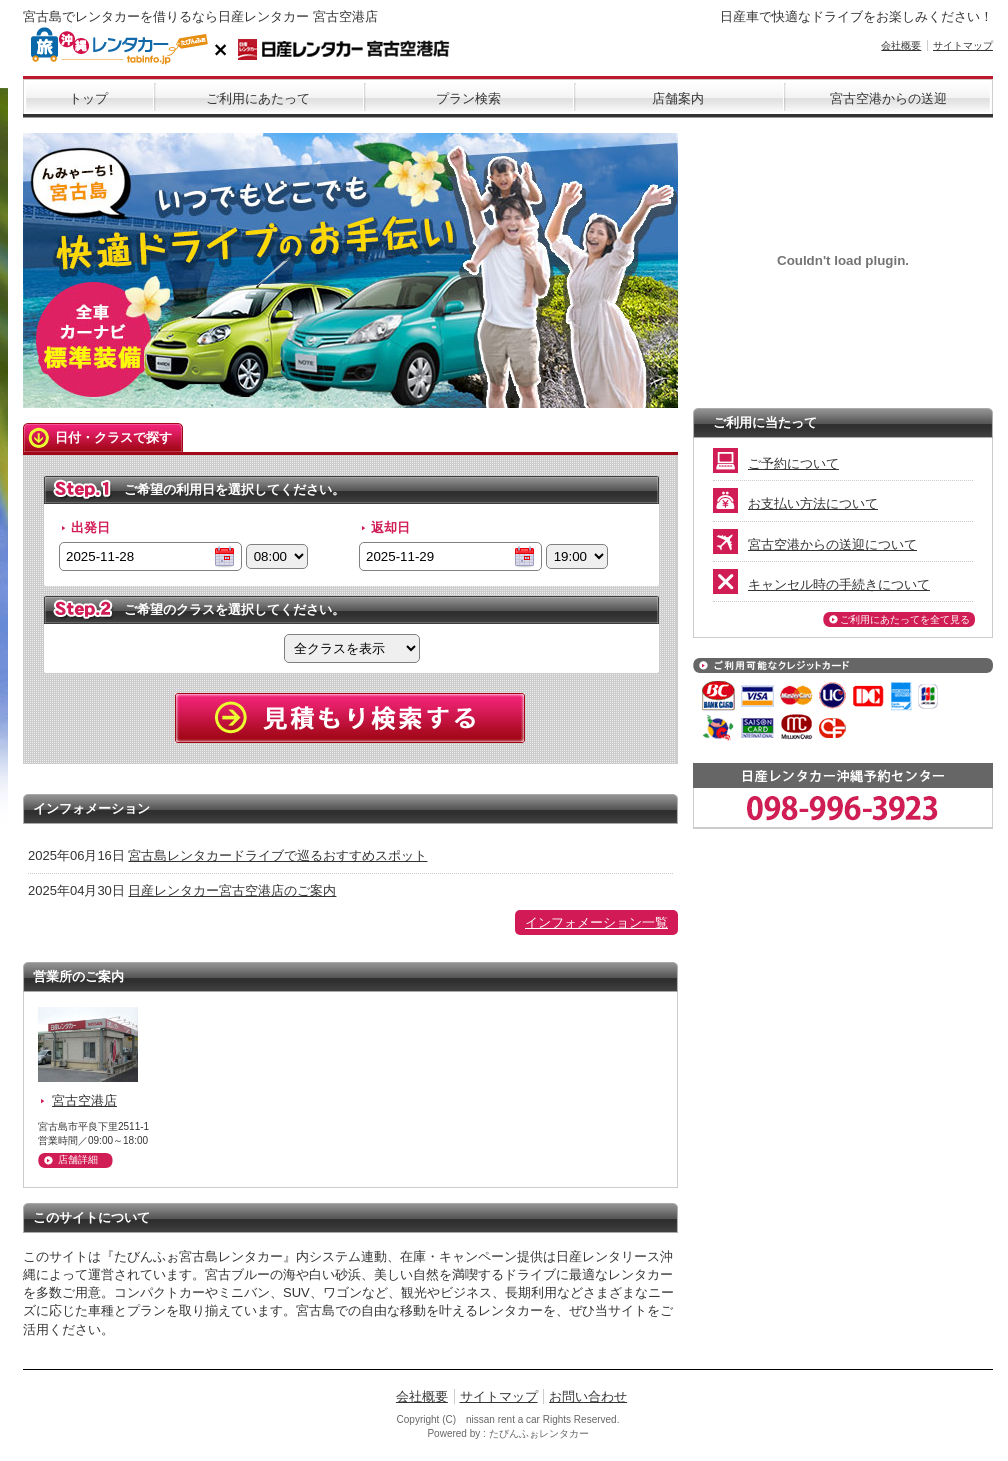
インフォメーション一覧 (596, 922)
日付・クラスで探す (113, 437)
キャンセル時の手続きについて (821, 584)
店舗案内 (678, 98)
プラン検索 (468, 98)
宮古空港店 (84, 1100)
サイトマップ (963, 45)
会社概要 (901, 45)
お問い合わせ (588, 1396)
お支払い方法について (795, 503)
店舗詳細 (78, 1159)
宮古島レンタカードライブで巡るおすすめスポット (277, 855)
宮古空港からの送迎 (888, 98)
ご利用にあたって (258, 98)
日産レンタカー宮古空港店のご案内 (232, 890)
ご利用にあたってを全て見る (905, 619)
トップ (88, 98)
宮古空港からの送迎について (815, 544)
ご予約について (776, 463)
